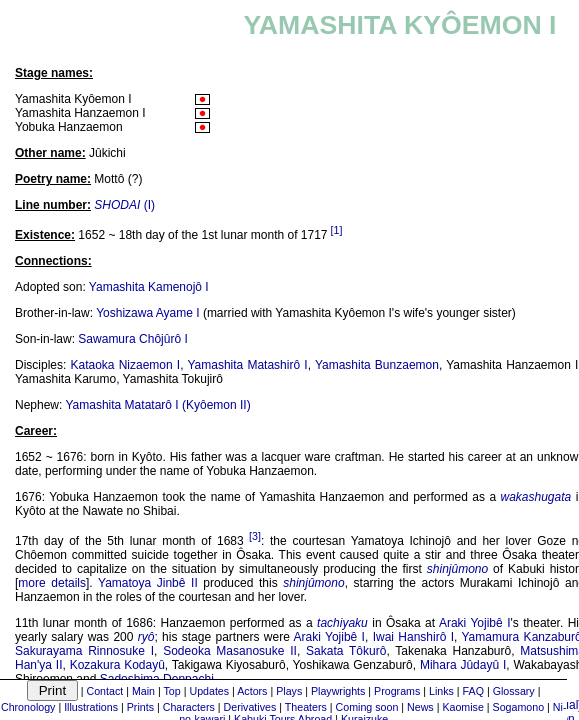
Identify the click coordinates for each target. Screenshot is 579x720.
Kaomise (462, 707)
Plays (289, 691)
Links (441, 691)
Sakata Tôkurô (346, 651)
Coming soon (367, 707)
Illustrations (91, 707)
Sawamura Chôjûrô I (132, 339)
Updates (209, 691)
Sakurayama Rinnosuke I (84, 651)
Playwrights (338, 691)
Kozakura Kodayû (117, 665)
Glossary (514, 691)
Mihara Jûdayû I (463, 665)
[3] (255, 536)
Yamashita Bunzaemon (377, 365)
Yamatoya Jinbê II (148, 583)
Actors (252, 691)
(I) (124, 205)
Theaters (306, 707)
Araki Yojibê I (475, 623)
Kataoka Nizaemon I (126, 365)
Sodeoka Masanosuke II (230, 651)
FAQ (473, 691)
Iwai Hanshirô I (413, 637)
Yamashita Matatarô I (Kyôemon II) (157, 405)
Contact (105, 691)
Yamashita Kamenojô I (149, 287)
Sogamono (519, 707)
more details (52, 583)
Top (172, 691)
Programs (397, 691)
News (420, 707)
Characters (189, 707)
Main (143, 691)
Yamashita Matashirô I (247, 365)
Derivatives (250, 707)
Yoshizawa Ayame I (147, 313)
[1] (337, 230)
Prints (140, 707)
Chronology (28, 707)
